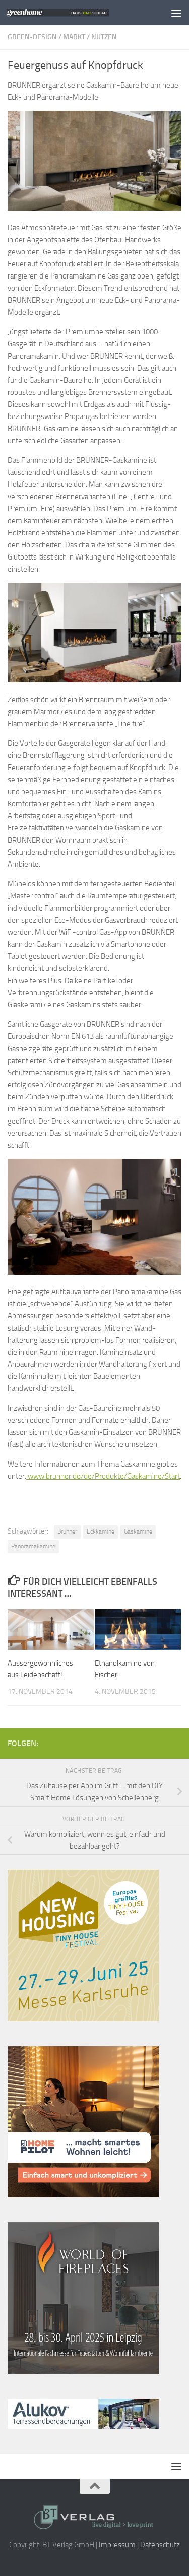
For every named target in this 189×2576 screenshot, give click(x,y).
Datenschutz (160, 2544)
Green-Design (32, 37)
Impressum (117, 2544)
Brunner (67, 1531)
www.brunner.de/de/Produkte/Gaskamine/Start (103, 1476)
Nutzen (104, 37)
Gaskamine (138, 1531)
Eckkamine (100, 1531)
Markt (74, 37)
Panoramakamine (33, 1546)
